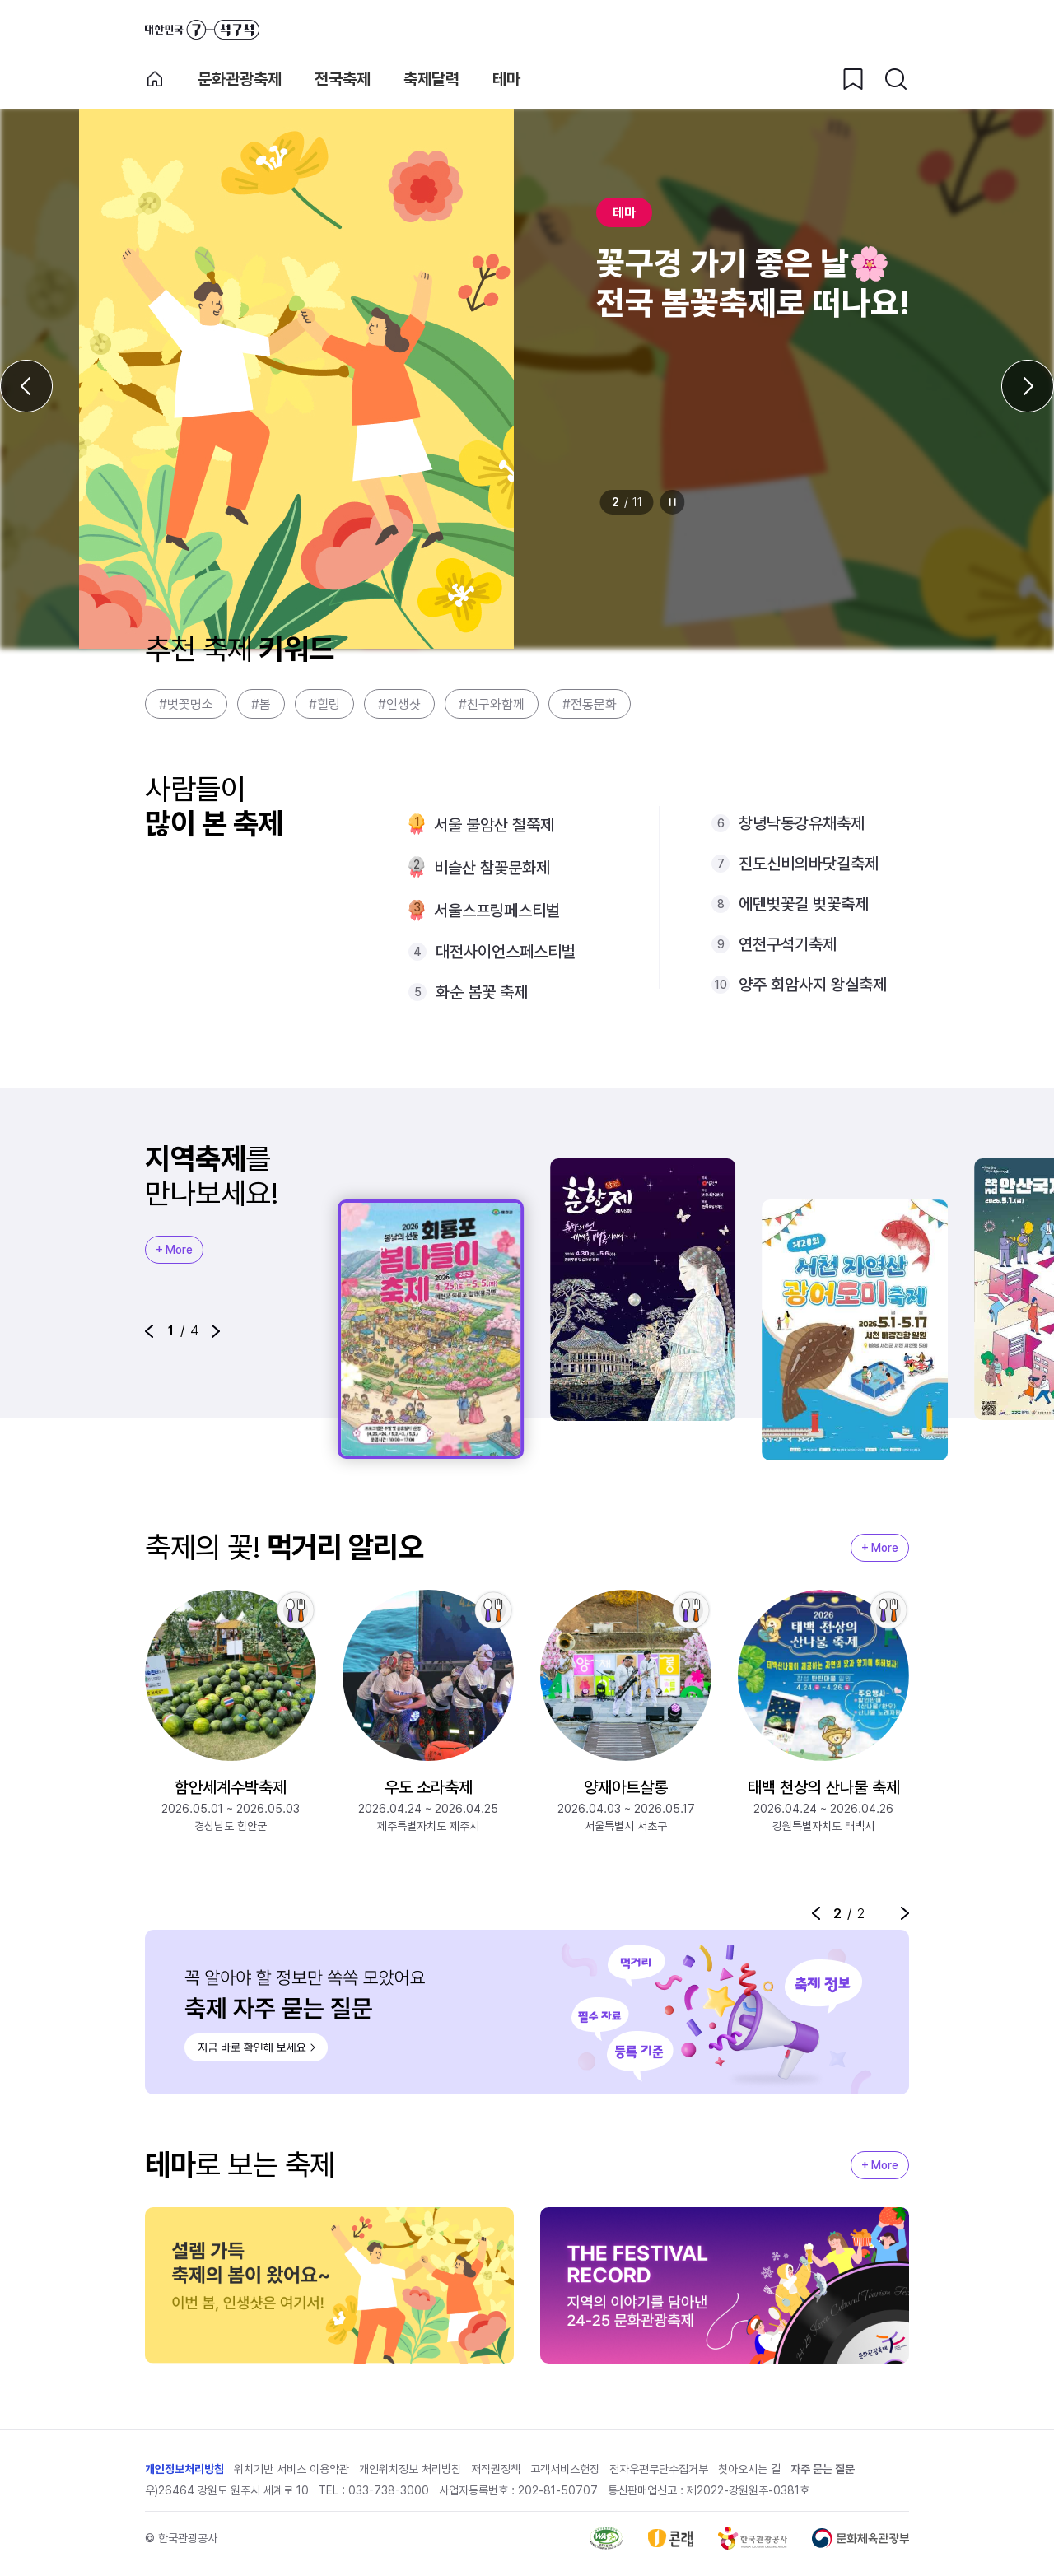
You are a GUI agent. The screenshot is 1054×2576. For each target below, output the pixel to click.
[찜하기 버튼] (853, 79)
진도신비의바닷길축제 (809, 863)
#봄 (261, 704)
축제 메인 (155, 79)
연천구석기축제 (788, 944)
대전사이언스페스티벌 (506, 952)
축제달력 (431, 79)
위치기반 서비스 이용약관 (291, 2470)
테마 (506, 79)
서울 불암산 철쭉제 (494, 825)
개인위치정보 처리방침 (410, 2470)
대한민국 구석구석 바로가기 (202, 30)
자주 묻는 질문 (822, 2470)
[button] (149, 1331)
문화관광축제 (240, 79)
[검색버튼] (896, 79)
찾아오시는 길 (749, 2470)
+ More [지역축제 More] (174, 1249)
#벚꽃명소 (186, 704)
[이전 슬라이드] (26, 386)
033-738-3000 (388, 2492)
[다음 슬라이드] (1027, 386)
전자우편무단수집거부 (658, 2470)
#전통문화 (589, 704)
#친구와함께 (492, 704)
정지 (672, 502)
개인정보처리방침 (184, 2470)
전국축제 (343, 79)
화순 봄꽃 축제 (482, 992)
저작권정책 (495, 2470)
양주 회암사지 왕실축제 (813, 985)
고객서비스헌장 (564, 2470)
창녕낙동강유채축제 (802, 823)
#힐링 (324, 704)
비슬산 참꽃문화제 (492, 868)
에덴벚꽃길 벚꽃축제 (804, 904)
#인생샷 (399, 704)
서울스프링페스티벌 (497, 910)
